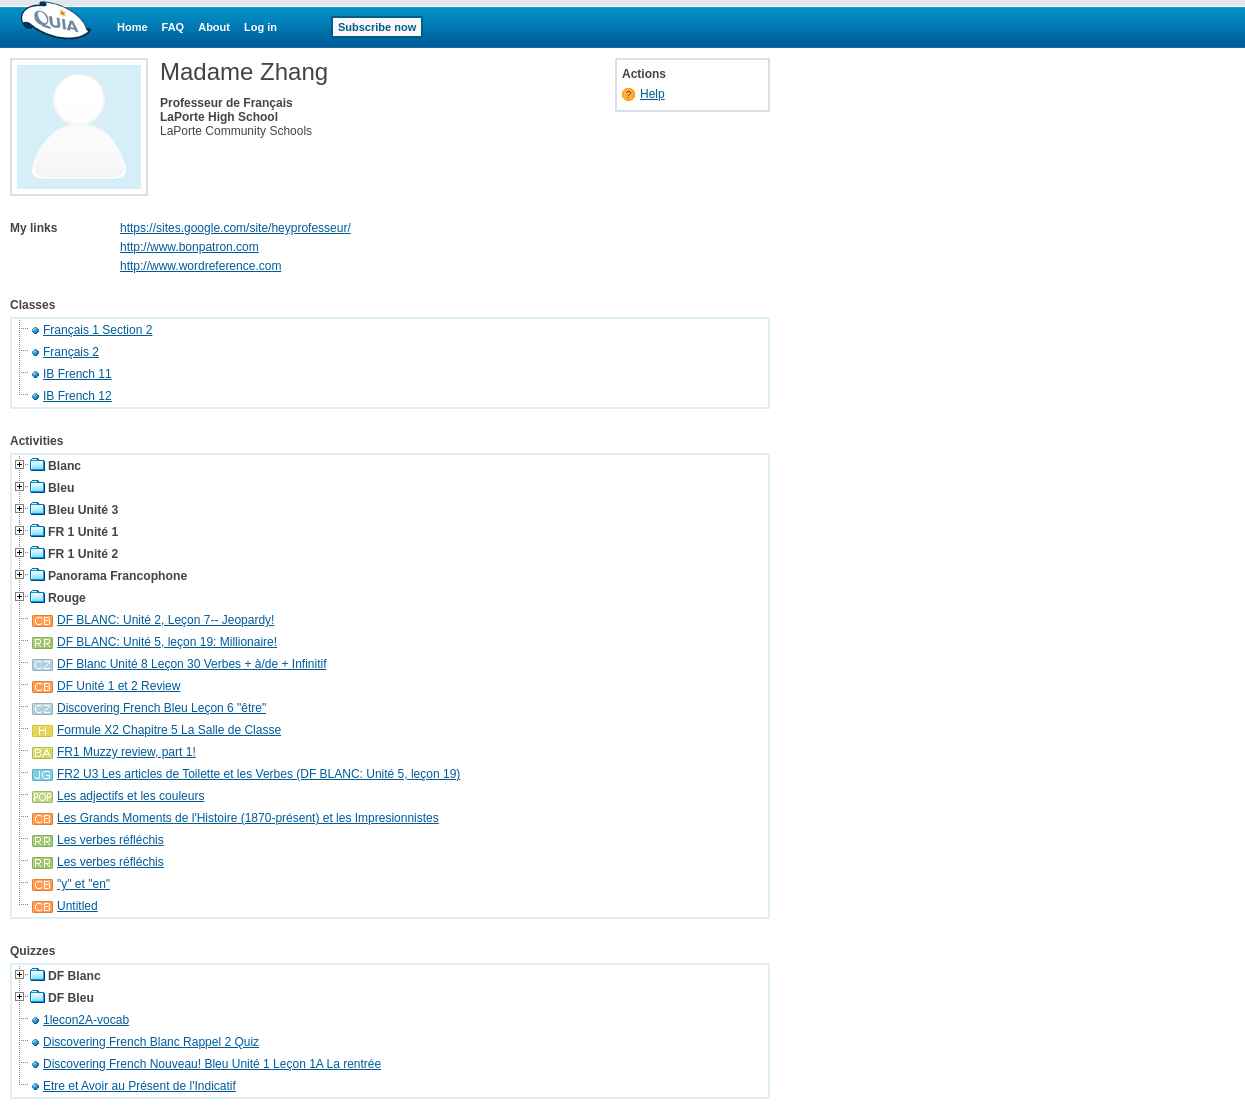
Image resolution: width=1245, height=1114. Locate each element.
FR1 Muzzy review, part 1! (126, 752)
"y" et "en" (83, 884)
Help (652, 94)
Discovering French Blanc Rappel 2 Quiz (151, 1042)
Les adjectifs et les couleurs (130, 796)
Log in (260, 27)
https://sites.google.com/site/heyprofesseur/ (235, 228)
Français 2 (71, 352)
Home (132, 27)
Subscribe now (377, 27)
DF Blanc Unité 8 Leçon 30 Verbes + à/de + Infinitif (192, 664)
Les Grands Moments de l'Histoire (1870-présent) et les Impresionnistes (248, 818)
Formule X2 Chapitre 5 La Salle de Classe (169, 730)
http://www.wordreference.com (200, 266)
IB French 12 (77, 396)
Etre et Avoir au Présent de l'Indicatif (139, 1086)
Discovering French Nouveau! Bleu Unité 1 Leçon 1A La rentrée (212, 1064)
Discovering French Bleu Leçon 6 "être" (161, 708)
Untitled (77, 906)
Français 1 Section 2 (97, 330)
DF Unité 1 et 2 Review (118, 686)
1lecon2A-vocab (86, 1020)
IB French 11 (77, 374)
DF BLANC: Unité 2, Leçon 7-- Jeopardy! (165, 620)
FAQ (173, 27)
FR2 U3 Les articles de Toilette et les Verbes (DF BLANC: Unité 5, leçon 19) (258, 774)
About (214, 27)
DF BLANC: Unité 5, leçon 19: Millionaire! (167, 642)
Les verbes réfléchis (110, 840)
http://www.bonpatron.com (189, 247)
